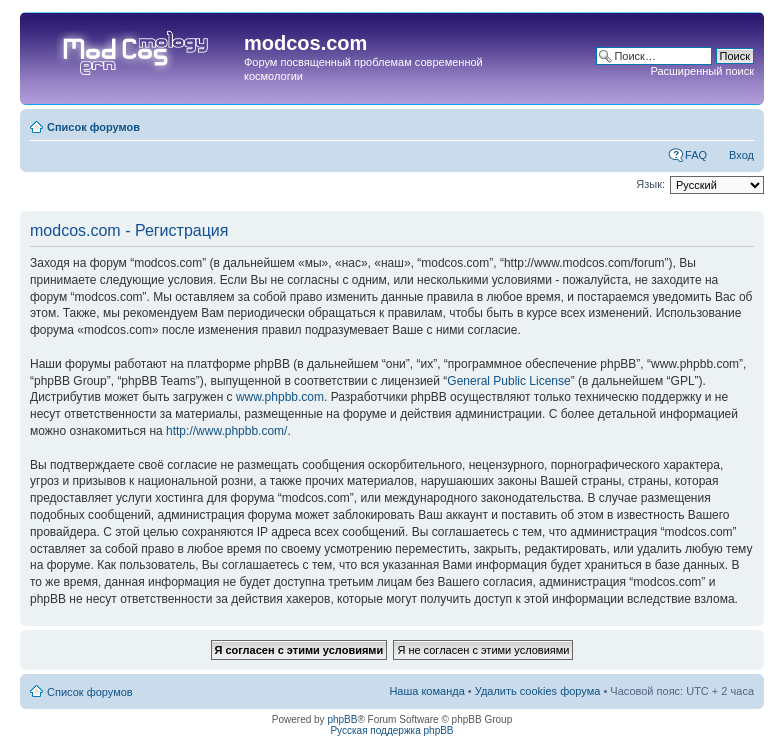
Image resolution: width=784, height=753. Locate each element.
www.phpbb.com (280, 397)
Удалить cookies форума (538, 691)
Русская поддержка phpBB (391, 730)
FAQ (696, 155)
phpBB (342, 719)
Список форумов (93, 127)
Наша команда (426, 691)
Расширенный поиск (702, 71)
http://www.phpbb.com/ (226, 431)
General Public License (508, 381)
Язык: (650, 184)
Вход (741, 155)
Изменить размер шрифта (739, 123)
